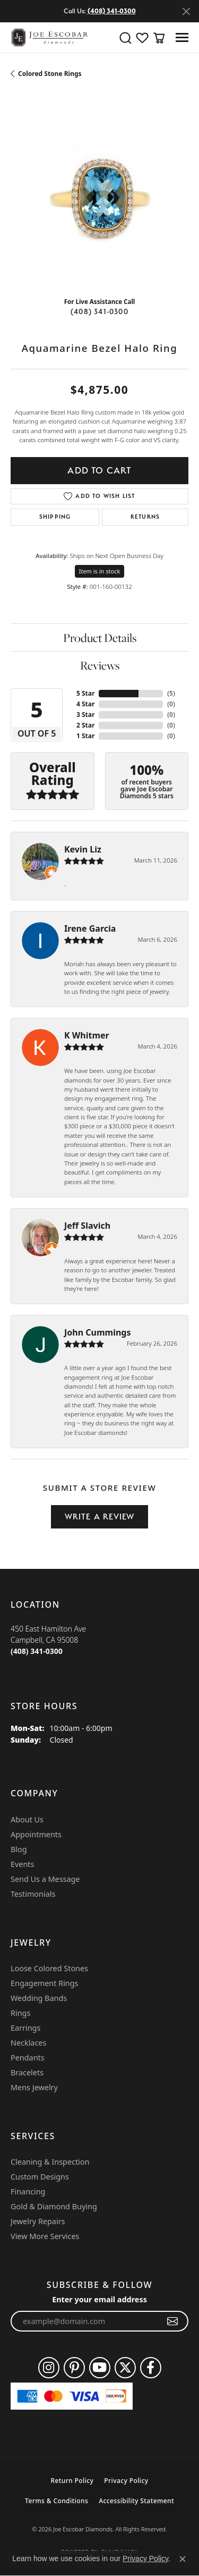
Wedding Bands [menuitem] (39, 1998)
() (171, 693)
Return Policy (71, 2480)
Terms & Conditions (56, 2500)
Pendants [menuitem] (28, 2058)
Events (22, 1864)
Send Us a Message (45, 1879)
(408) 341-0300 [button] (112, 11)
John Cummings (97, 1332)
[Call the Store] (37, 1651)
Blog (19, 1849)
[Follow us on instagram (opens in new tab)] (48, 2367)
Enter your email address (99, 2299)
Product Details (99, 637)
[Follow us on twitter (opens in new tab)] (125, 2367)
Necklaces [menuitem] (28, 2043)
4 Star (85, 703)
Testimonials (33, 1894)
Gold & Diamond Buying (54, 2206)
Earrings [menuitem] (25, 2028)
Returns (145, 516)
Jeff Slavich (87, 1225)
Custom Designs (40, 2177)
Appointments (36, 1834)
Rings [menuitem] (20, 2013)
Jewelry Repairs (38, 2221)
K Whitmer (86, 1035)
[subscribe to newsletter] (172, 2321)
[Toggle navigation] (182, 37)
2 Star (85, 725)
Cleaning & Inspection (50, 2162)
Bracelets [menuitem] (27, 2072)
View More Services (45, 2236)
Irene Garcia (90, 928)
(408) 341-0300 (99, 311)
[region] (99, 200)
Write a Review (100, 1516)
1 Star (85, 735)
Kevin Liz (82, 849)
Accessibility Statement (136, 2500)
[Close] (186, 11)
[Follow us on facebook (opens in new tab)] (150, 2367)
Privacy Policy (126, 2480)
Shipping (55, 516)
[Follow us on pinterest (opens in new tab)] (74, 2367)
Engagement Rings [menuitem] (45, 1983)
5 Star (85, 693)
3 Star (85, 714)
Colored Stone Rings (50, 73)
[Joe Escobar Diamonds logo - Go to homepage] (49, 37)
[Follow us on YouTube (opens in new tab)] (99, 2367)
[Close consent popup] (182, 2559)
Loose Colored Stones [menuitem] (49, 1968)
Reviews (99, 665)
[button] (125, 37)
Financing (28, 2191)
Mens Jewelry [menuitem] (34, 2087)
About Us (27, 1819)
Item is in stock (99, 571)
